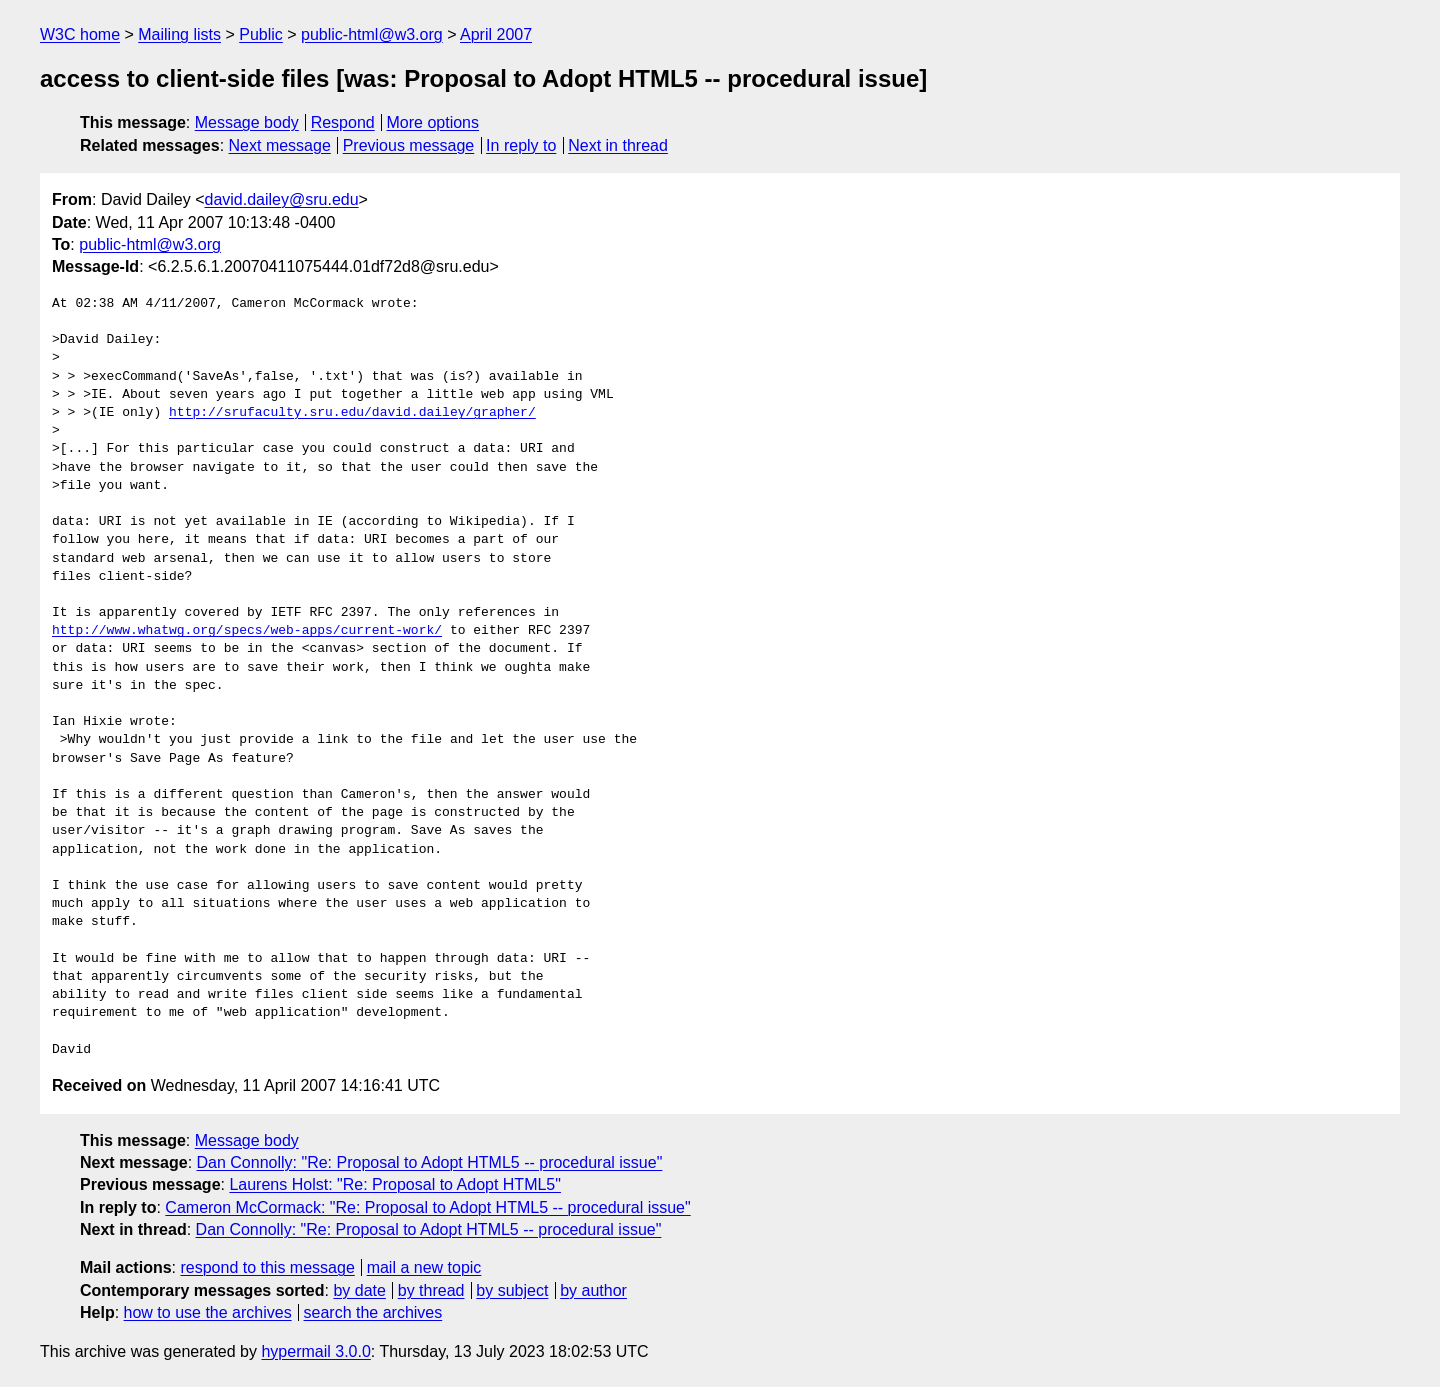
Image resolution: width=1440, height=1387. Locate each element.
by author (593, 1290)
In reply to (521, 145)
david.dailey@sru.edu (282, 199)
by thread (431, 1290)
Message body (247, 122)
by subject (512, 1290)
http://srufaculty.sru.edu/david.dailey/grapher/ (352, 413)
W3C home (80, 34)
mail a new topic (424, 1267)
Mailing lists (179, 34)
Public (261, 34)
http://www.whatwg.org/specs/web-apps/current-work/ (247, 631)
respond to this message (267, 1267)
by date (359, 1290)
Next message (280, 145)
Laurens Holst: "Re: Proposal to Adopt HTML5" (395, 1184)
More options (433, 122)
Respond (343, 122)
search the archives (373, 1312)
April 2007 (496, 34)
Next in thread (618, 145)
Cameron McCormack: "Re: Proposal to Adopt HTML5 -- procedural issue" (427, 1207)
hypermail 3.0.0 (315, 1351)
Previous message (409, 145)
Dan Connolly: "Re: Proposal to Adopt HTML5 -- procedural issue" (430, 1162)
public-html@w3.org (372, 34)
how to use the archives (208, 1312)
